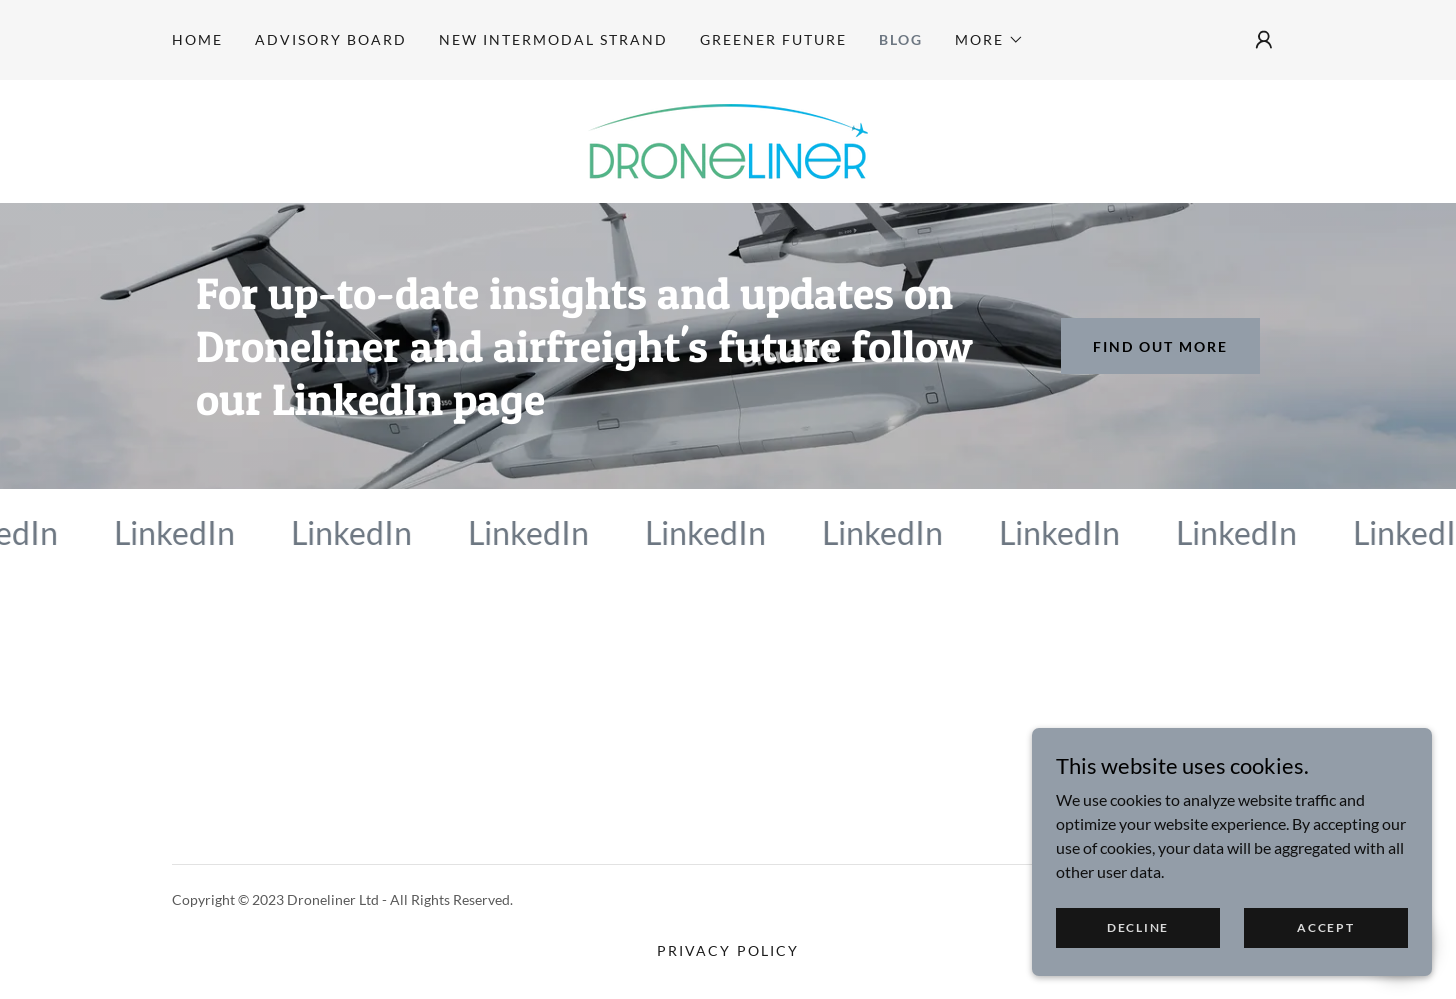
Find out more (1160, 346)
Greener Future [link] (773, 39)
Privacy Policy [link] (727, 950)
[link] (728, 139)
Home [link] (197, 39)
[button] (989, 40)
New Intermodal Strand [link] (553, 39)
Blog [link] (901, 39)
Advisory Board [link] (331, 39)
